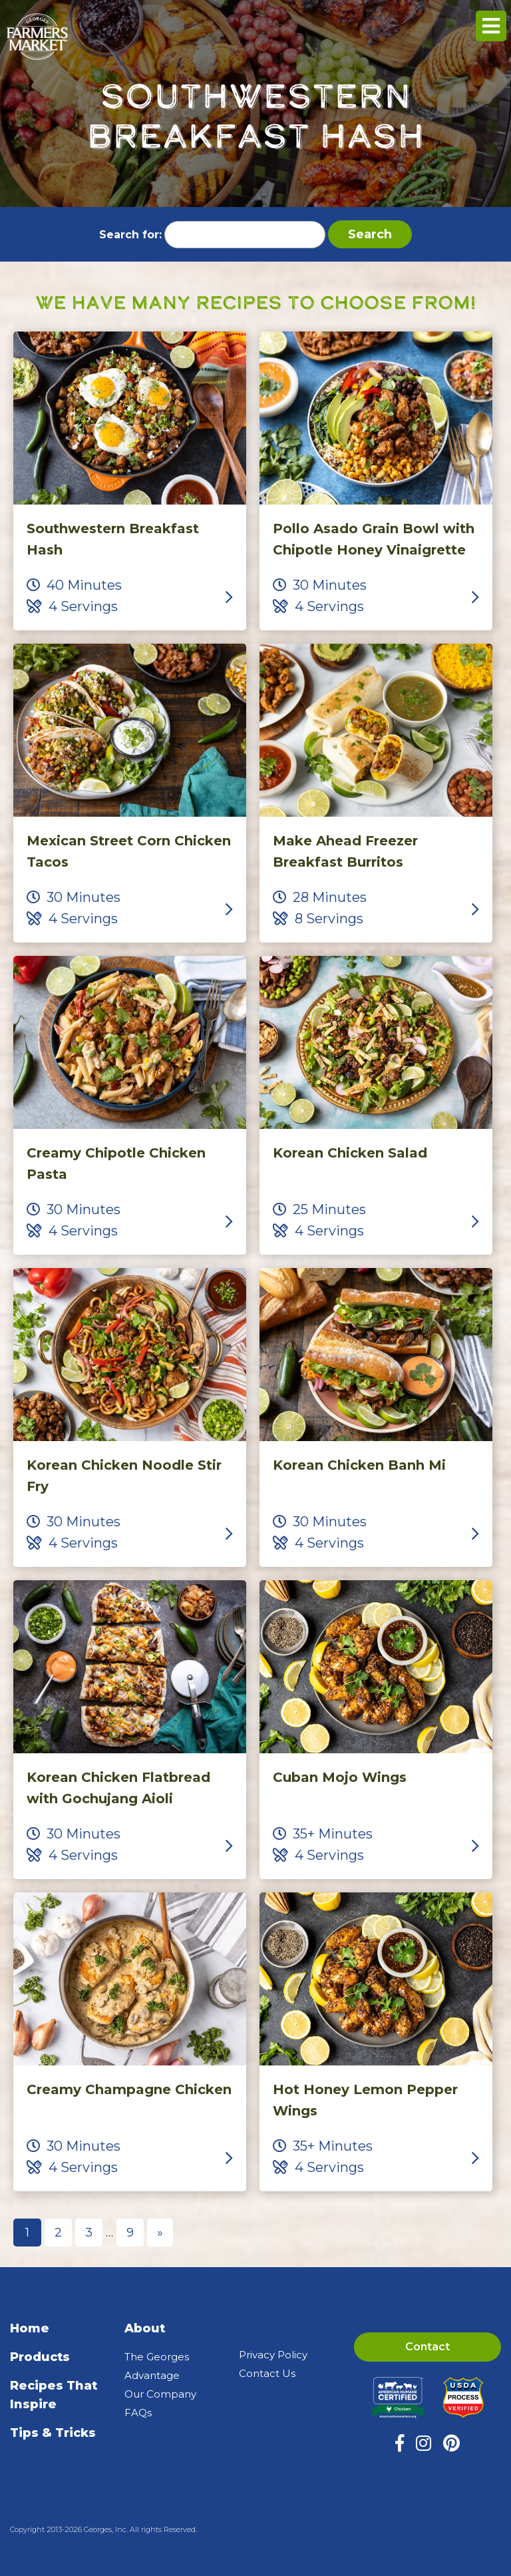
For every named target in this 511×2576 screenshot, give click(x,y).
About (144, 2328)
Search (370, 234)
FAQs (138, 2412)
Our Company (160, 2394)
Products (40, 2357)
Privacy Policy (273, 2354)
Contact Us (267, 2373)
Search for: (130, 234)
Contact (427, 2346)
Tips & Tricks (53, 2433)
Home (29, 2328)
